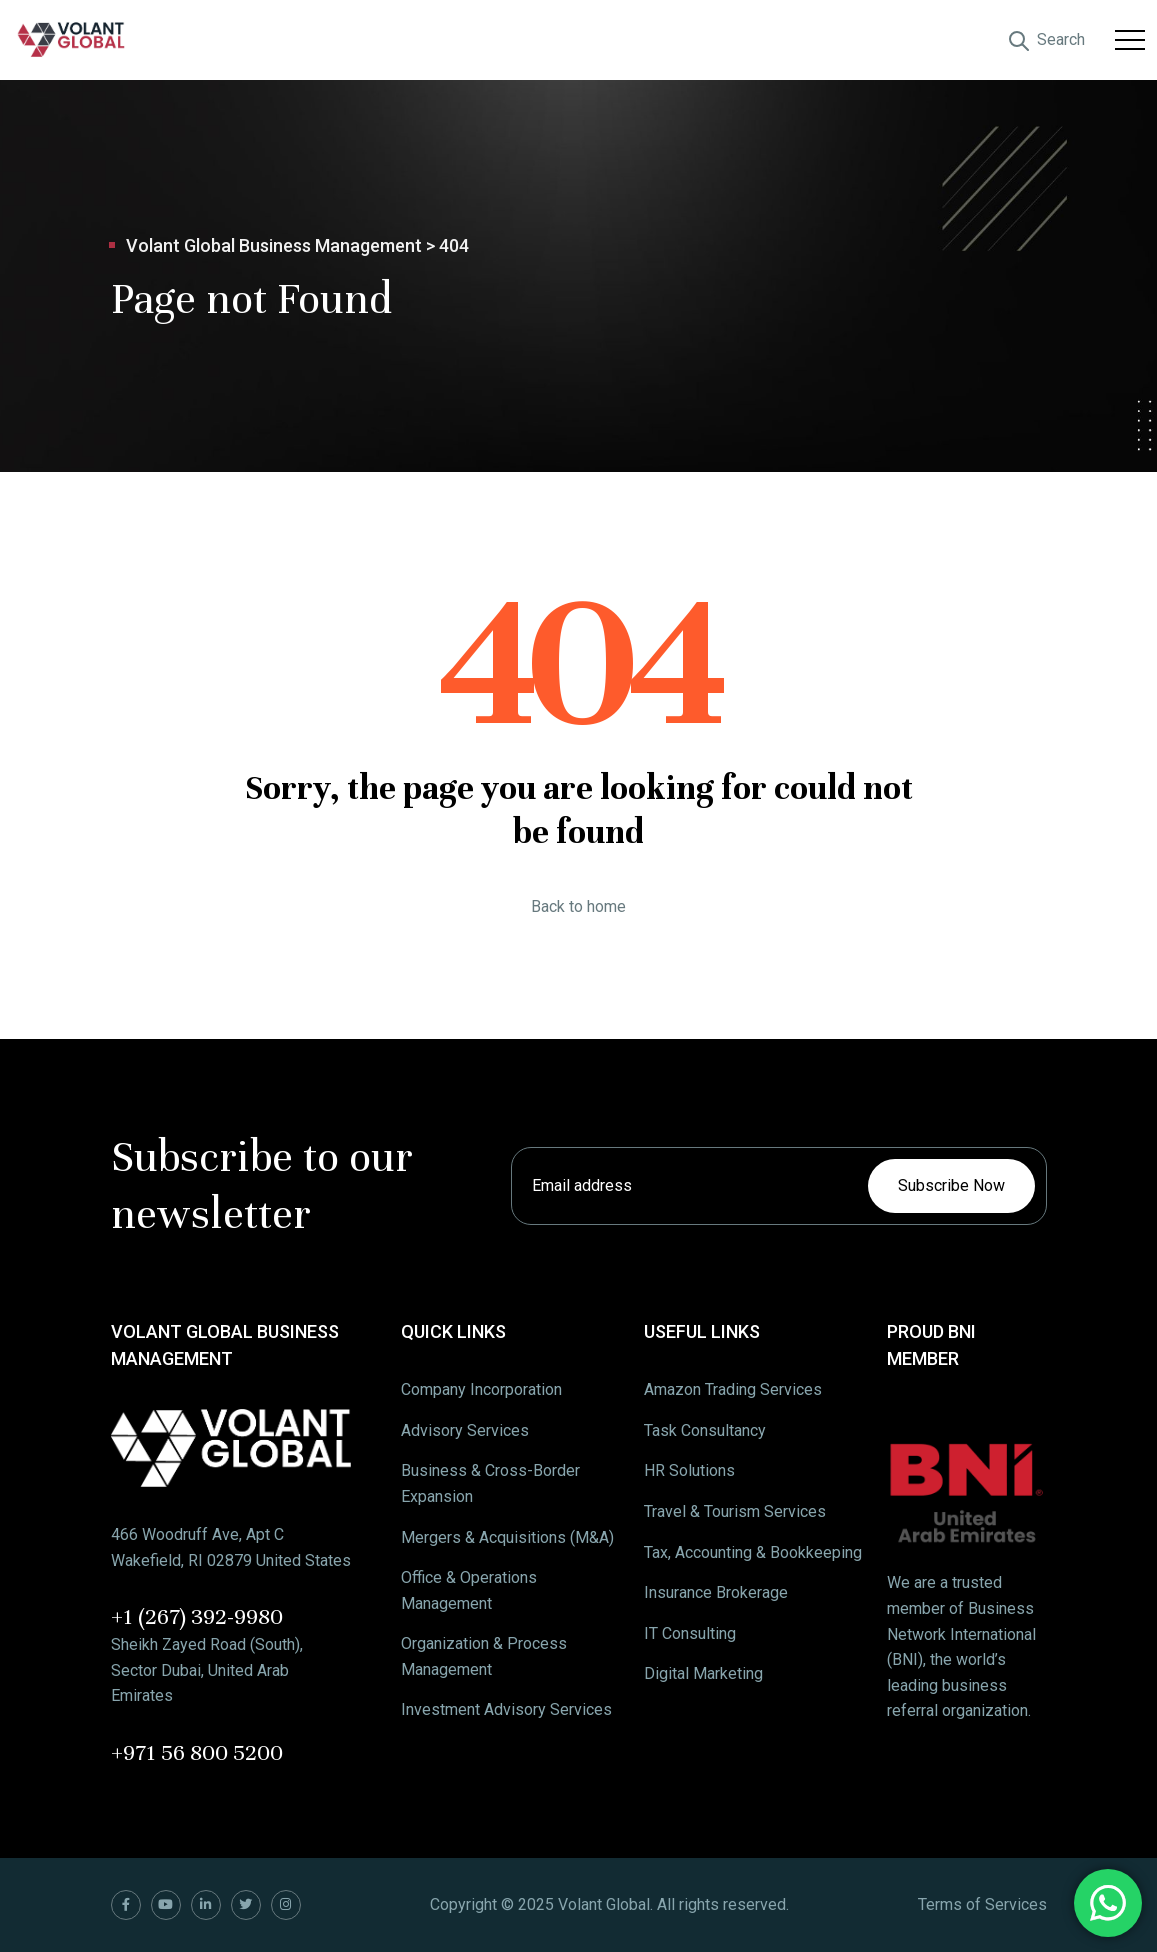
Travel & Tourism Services (735, 1511)
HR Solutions (689, 1470)
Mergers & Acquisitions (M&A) (507, 1537)
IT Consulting (690, 1633)
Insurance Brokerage (716, 1592)
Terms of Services (982, 1904)
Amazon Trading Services (733, 1389)
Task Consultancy (705, 1430)
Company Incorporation (481, 1389)
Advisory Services (465, 1430)
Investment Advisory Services (506, 1709)
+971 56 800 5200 (197, 1752)
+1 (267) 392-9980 (197, 1616)
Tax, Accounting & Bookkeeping (753, 1552)
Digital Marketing (703, 1673)
